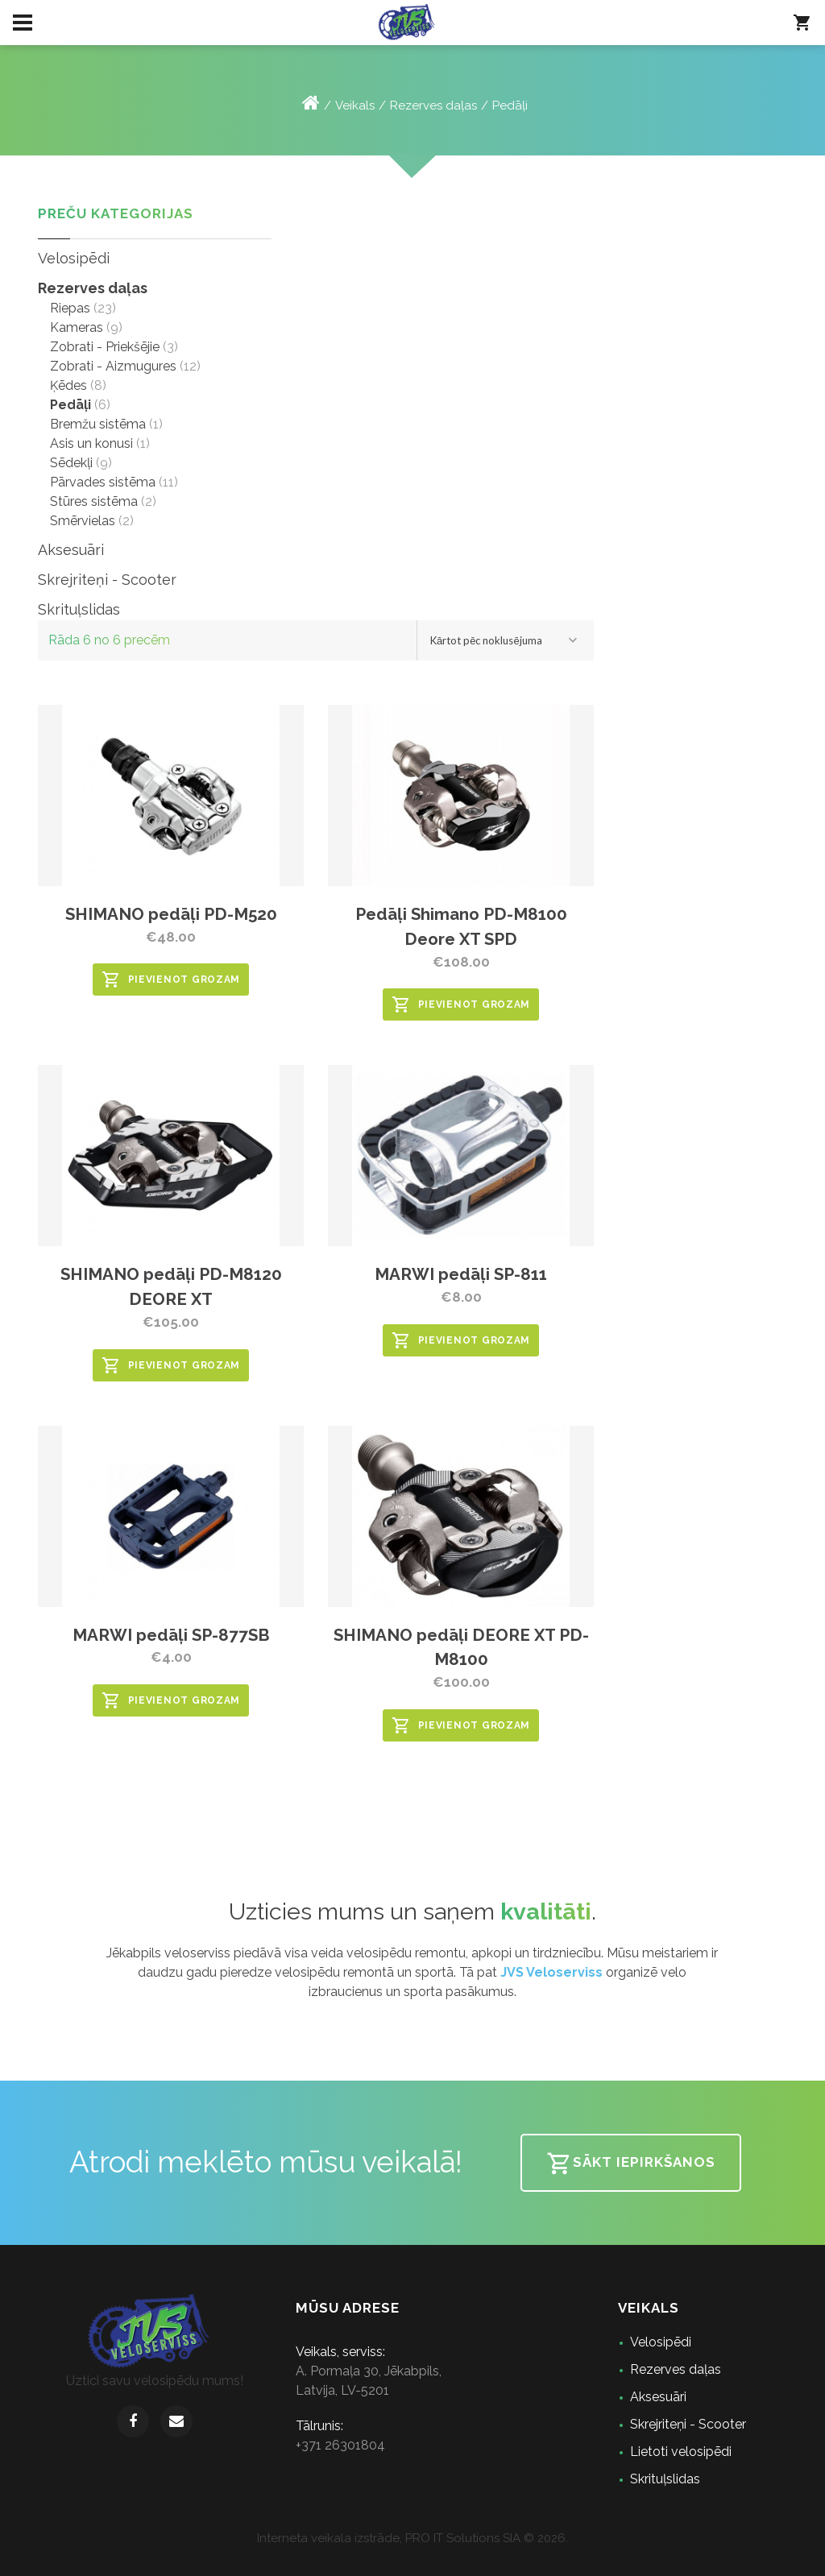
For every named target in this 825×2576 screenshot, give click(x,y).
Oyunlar (498, 2548)
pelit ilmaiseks (403, 2548)
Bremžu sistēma (98, 424)
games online (330, 2548)
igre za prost (486, 2548)
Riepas (70, 308)
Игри (494, 2548)
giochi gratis (375, 2548)
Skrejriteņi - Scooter (107, 579)
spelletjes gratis (445, 2548)
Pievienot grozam (171, 979)
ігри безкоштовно (410, 2548)
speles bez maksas (460, 2548)
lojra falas (476, 2548)
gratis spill (380, 2548)
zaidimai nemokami (468, 2548)
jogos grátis (350, 2548)
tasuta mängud (452, 2548)
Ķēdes (68, 385)
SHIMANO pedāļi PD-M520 (171, 914)
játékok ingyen (437, 2548)
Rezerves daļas (433, 105)
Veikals (355, 105)
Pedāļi (510, 105)
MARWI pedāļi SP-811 (461, 1274)
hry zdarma (423, 2548)
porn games (392, 2548)
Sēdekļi (71, 462)
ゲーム (502, 2548)
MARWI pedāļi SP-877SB (171, 1635)
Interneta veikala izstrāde (328, 2538)
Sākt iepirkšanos (630, 2163)
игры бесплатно (343, 2548)
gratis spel (384, 2548)
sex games (336, 2548)
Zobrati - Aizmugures (113, 366)
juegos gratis (356, 2548)
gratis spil (387, 2548)
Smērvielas (82, 520)
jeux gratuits (370, 2548)
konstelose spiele (363, 2548)
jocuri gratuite (429, 2548)
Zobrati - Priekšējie (105, 346)
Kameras (76, 327)
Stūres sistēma (94, 501)
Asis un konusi (91, 443)
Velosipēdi (74, 258)
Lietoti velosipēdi (681, 2451)
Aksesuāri (71, 549)
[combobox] (505, 640)
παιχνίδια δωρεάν (482, 2548)
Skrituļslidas (79, 609)
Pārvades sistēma (102, 482)
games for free (324, 2548)
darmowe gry (418, 2548)
